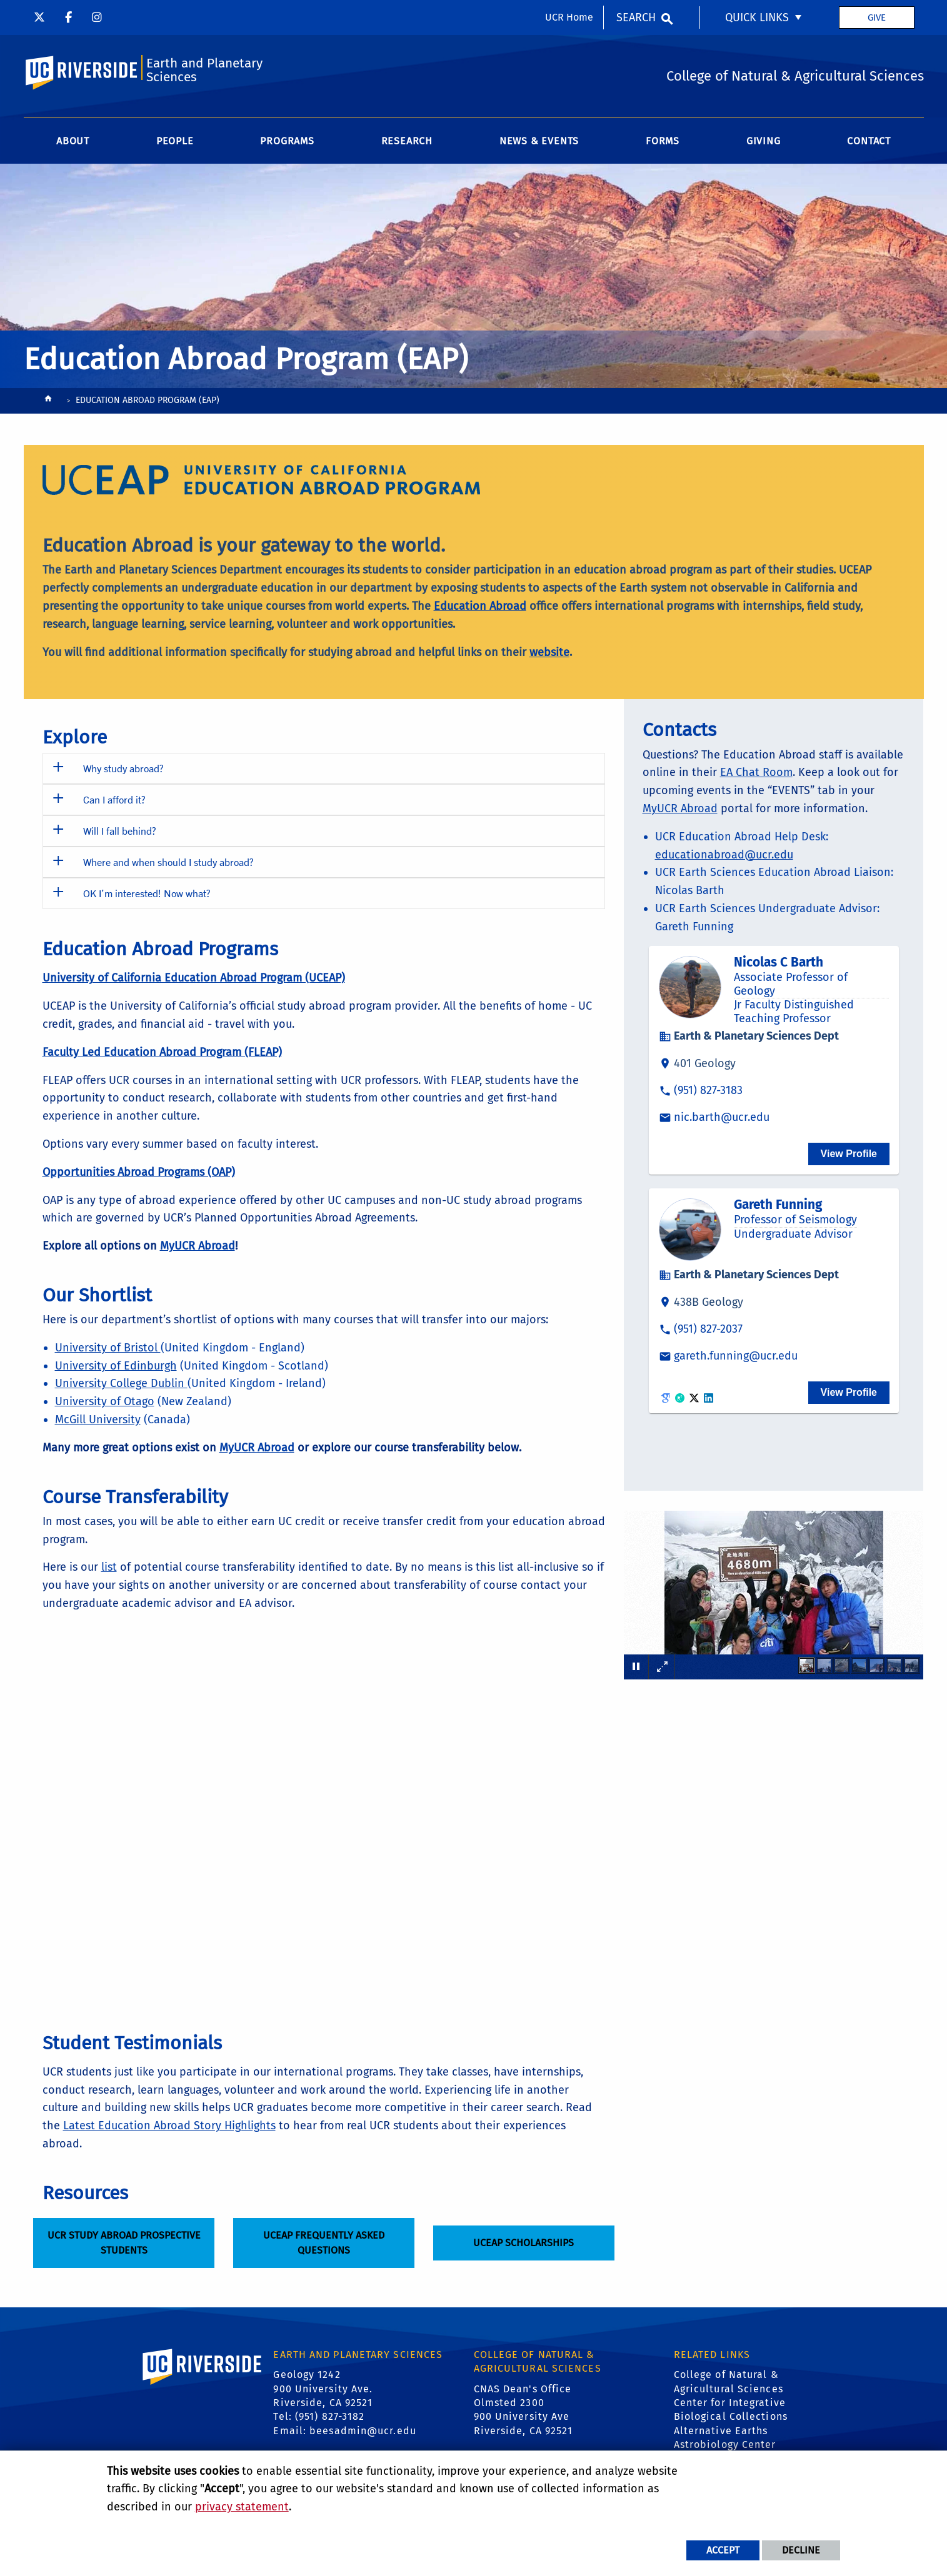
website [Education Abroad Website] (549, 652)
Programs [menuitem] (287, 141)
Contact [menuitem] (869, 141)
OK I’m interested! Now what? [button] (147, 893)
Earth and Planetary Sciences (204, 70)
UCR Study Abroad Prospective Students (123, 2242)
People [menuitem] (175, 141)
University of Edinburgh (116, 1366)
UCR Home (569, 17)
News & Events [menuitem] (539, 141)
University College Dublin (121, 1383)
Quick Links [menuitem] (757, 17)
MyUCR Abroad (680, 808)
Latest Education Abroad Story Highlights (169, 2125)
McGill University (98, 1419)
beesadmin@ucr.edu (362, 2431)
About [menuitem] (72, 141)
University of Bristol (108, 1348)
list (109, 1567)
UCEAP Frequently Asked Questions (323, 2242)
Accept (722, 2550)
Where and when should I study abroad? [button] (168, 862)
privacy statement (242, 2507)
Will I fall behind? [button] (119, 831)
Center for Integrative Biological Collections (731, 2409)
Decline (801, 2550)
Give (877, 17)
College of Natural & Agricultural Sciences (728, 2381)
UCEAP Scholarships (523, 2243)
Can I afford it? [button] (114, 799)
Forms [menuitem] (662, 141)
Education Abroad (480, 606)
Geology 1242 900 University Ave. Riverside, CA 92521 (323, 2389)
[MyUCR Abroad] (197, 1246)
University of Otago (104, 1401)
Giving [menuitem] (763, 141)
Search (636, 17)
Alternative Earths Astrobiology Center (725, 2437)
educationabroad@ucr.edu (724, 855)
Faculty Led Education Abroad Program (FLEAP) (162, 1052)
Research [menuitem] (407, 141)
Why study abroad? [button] (123, 768)
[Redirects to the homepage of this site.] (48, 401)
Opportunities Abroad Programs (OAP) (139, 1172)
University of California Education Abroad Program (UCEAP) (194, 978)
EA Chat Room (756, 772)
